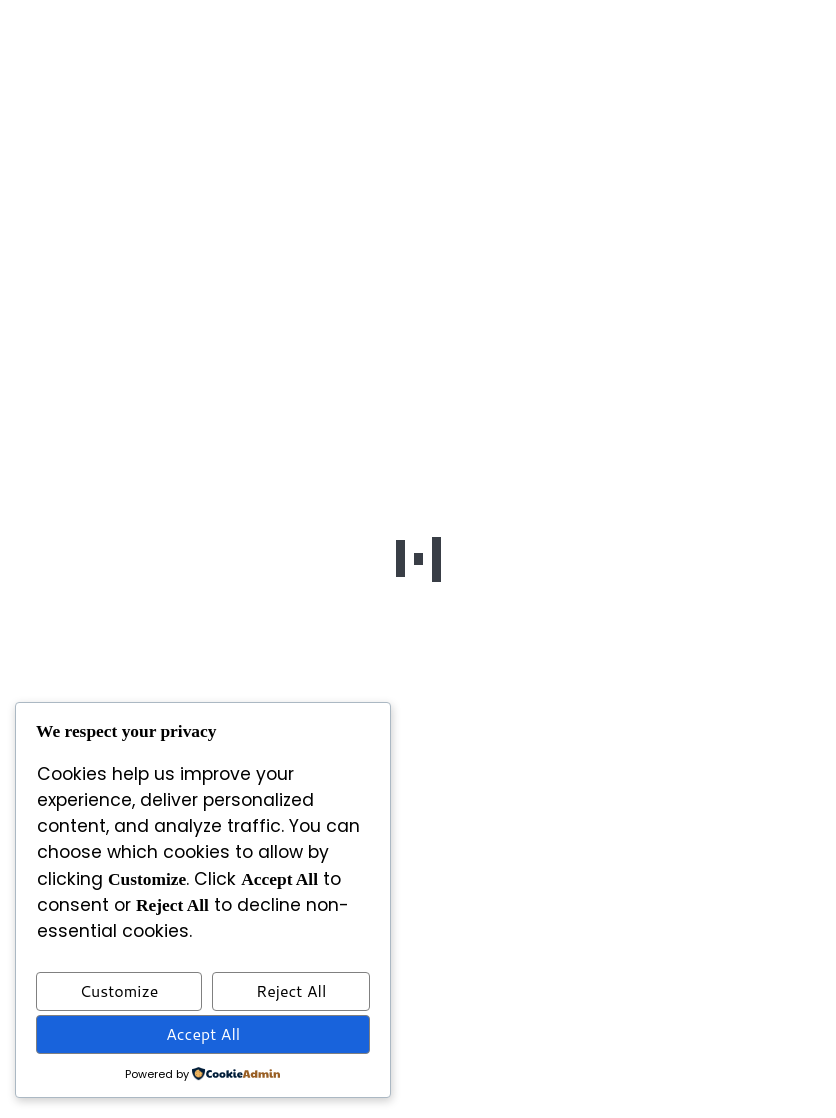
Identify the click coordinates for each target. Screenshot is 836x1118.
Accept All (203, 1033)
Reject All (291, 990)
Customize (119, 990)
